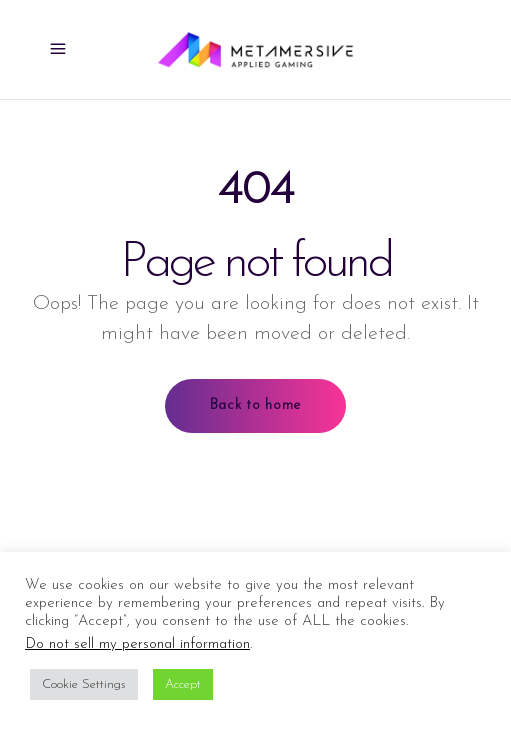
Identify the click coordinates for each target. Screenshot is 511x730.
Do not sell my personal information (137, 644)
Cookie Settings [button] (84, 684)
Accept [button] (183, 684)
